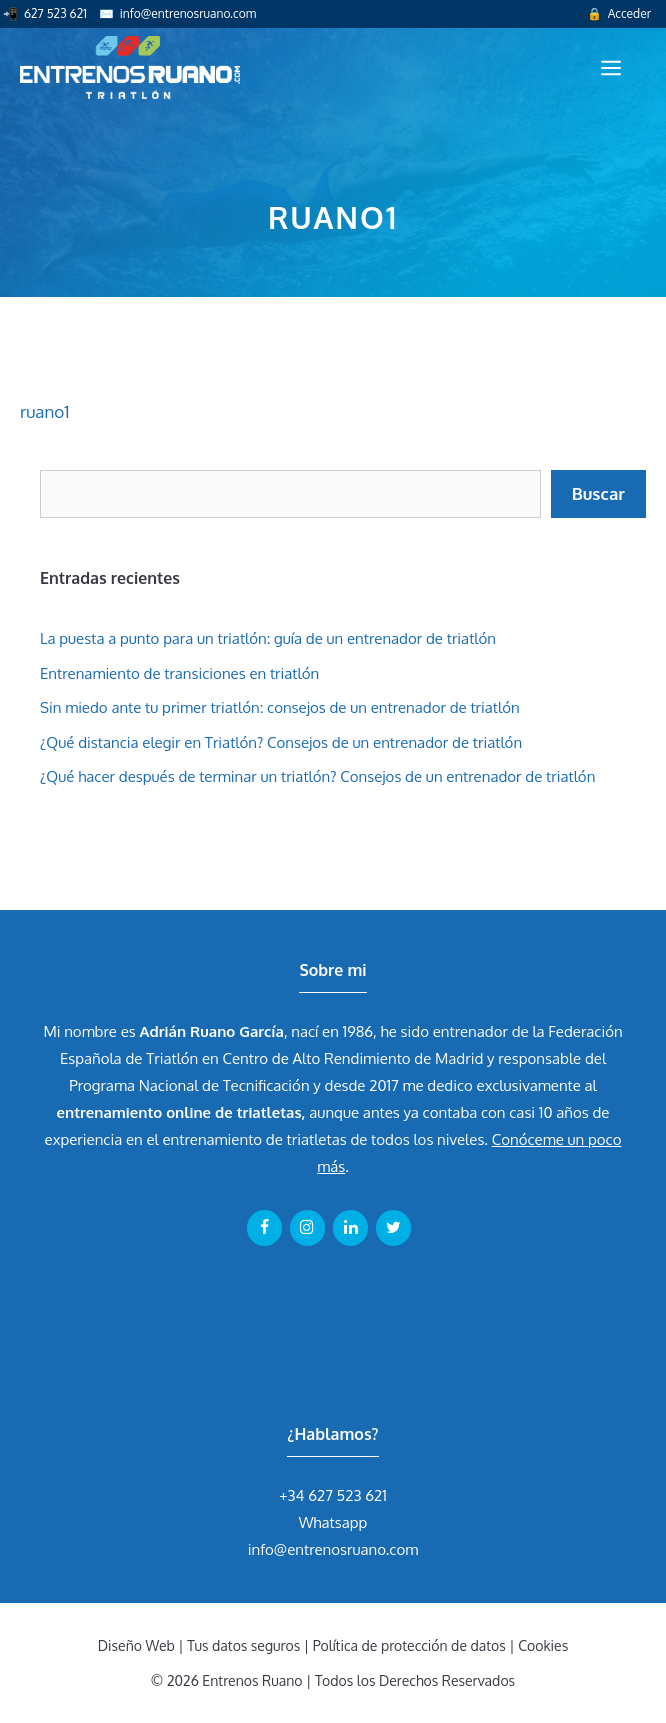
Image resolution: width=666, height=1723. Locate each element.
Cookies (543, 1645)
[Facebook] (264, 1228)
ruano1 (44, 411)
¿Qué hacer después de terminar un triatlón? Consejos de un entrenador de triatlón (317, 776)
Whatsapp (333, 1522)
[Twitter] (393, 1228)
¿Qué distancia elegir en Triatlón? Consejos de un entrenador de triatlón (281, 742)
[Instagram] (307, 1228)
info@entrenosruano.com (188, 13)
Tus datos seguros (243, 1645)
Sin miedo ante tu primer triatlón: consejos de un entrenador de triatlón (280, 707)
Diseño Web (136, 1645)
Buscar (598, 493)
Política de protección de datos (409, 1645)
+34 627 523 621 (333, 1495)
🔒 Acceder (619, 13)
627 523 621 (55, 13)
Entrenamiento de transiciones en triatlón (179, 673)
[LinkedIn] (350, 1228)
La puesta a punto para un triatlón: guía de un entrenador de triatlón (268, 638)
